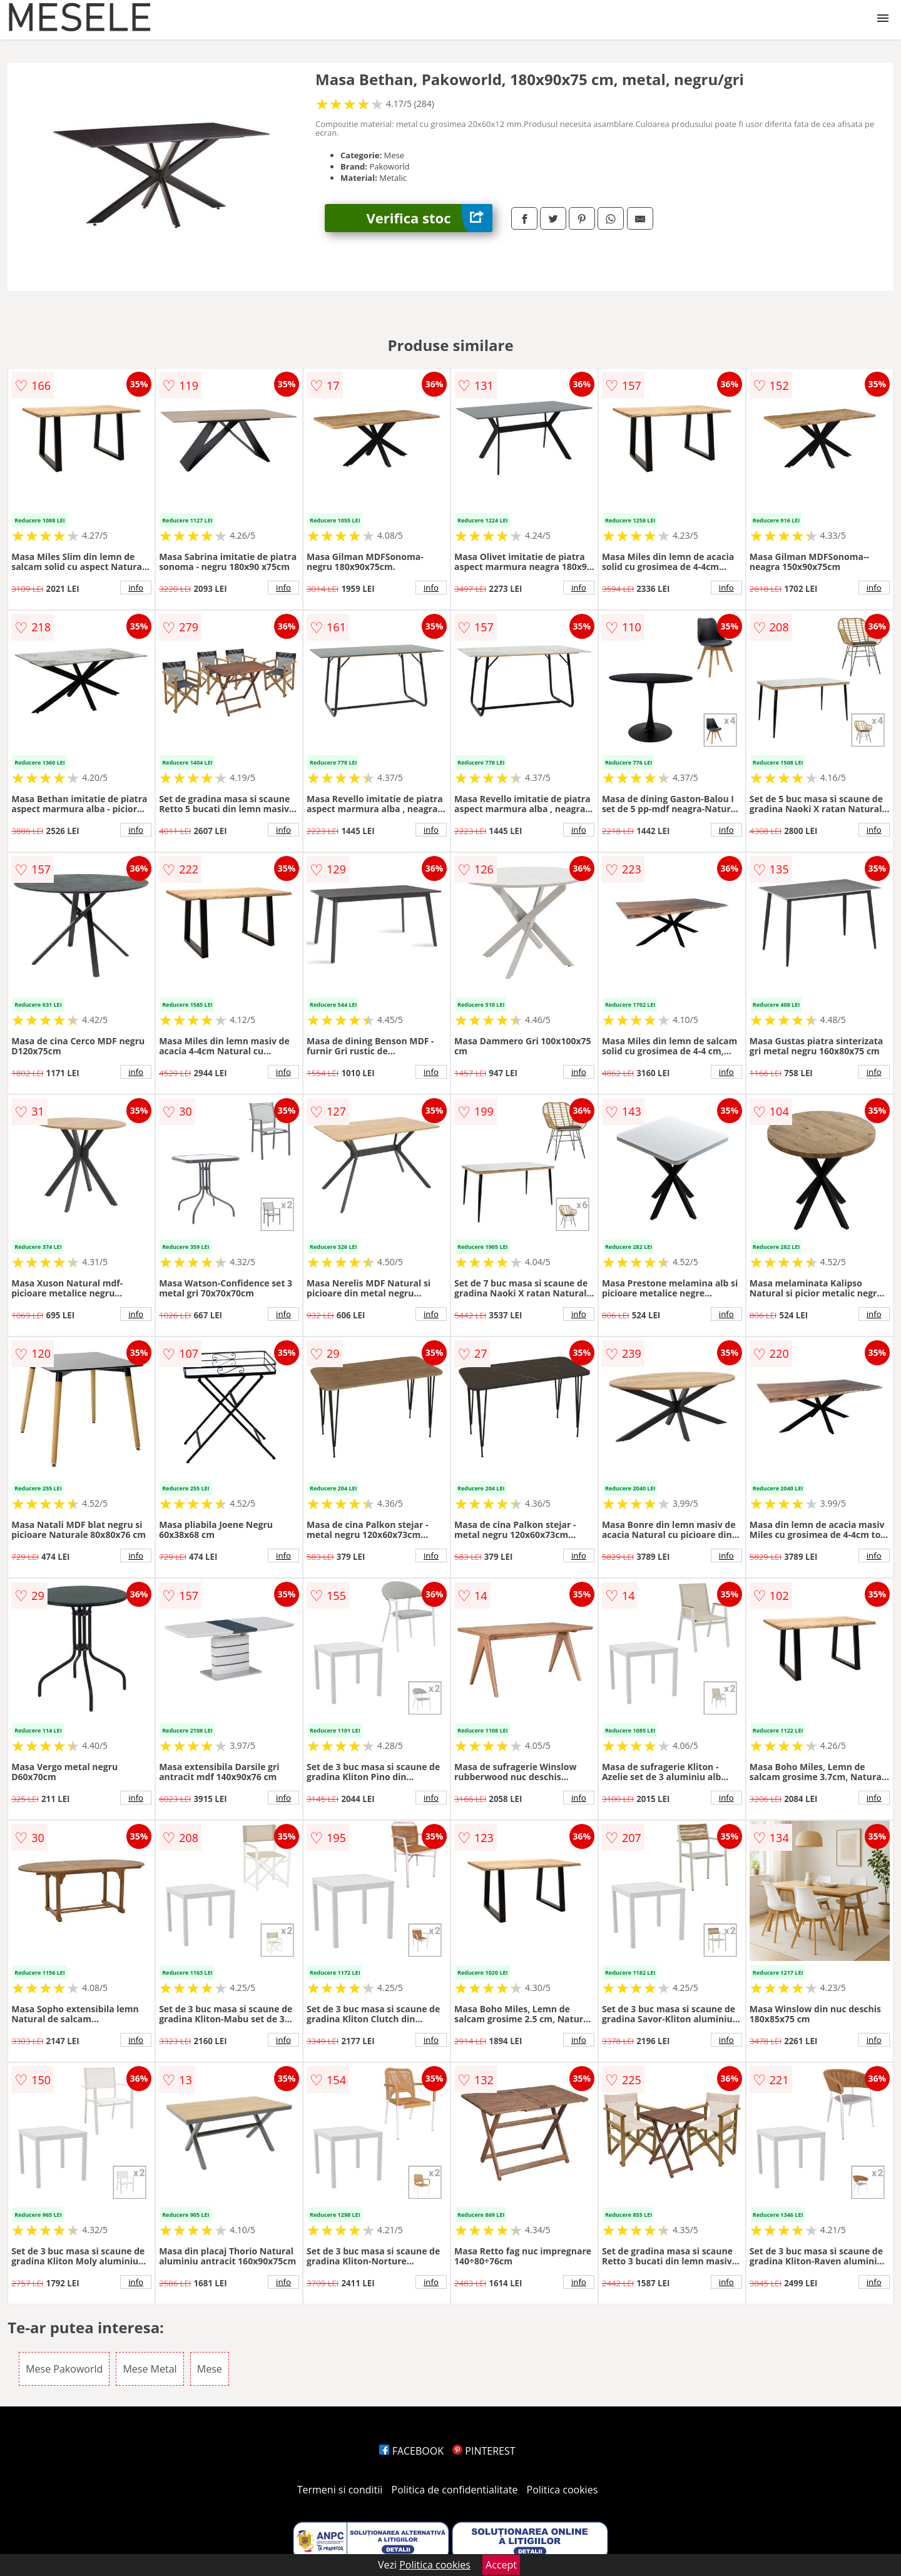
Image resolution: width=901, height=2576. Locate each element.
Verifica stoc (429, 218)
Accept (501, 2565)
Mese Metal (149, 2369)
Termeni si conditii (340, 2490)
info (135, 587)
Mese (209, 2369)
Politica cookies (562, 2490)
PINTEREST (483, 2451)
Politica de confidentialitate (455, 2490)
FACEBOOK (411, 2451)
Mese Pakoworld (64, 2369)
